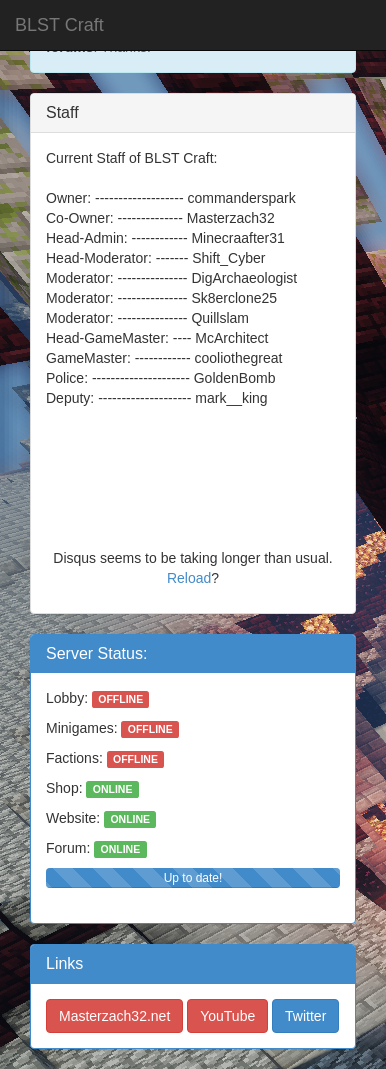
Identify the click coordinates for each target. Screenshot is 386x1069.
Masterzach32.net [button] (114, 1016)
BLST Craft (59, 25)
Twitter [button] (305, 1016)
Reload (189, 578)
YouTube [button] (227, 1016)
